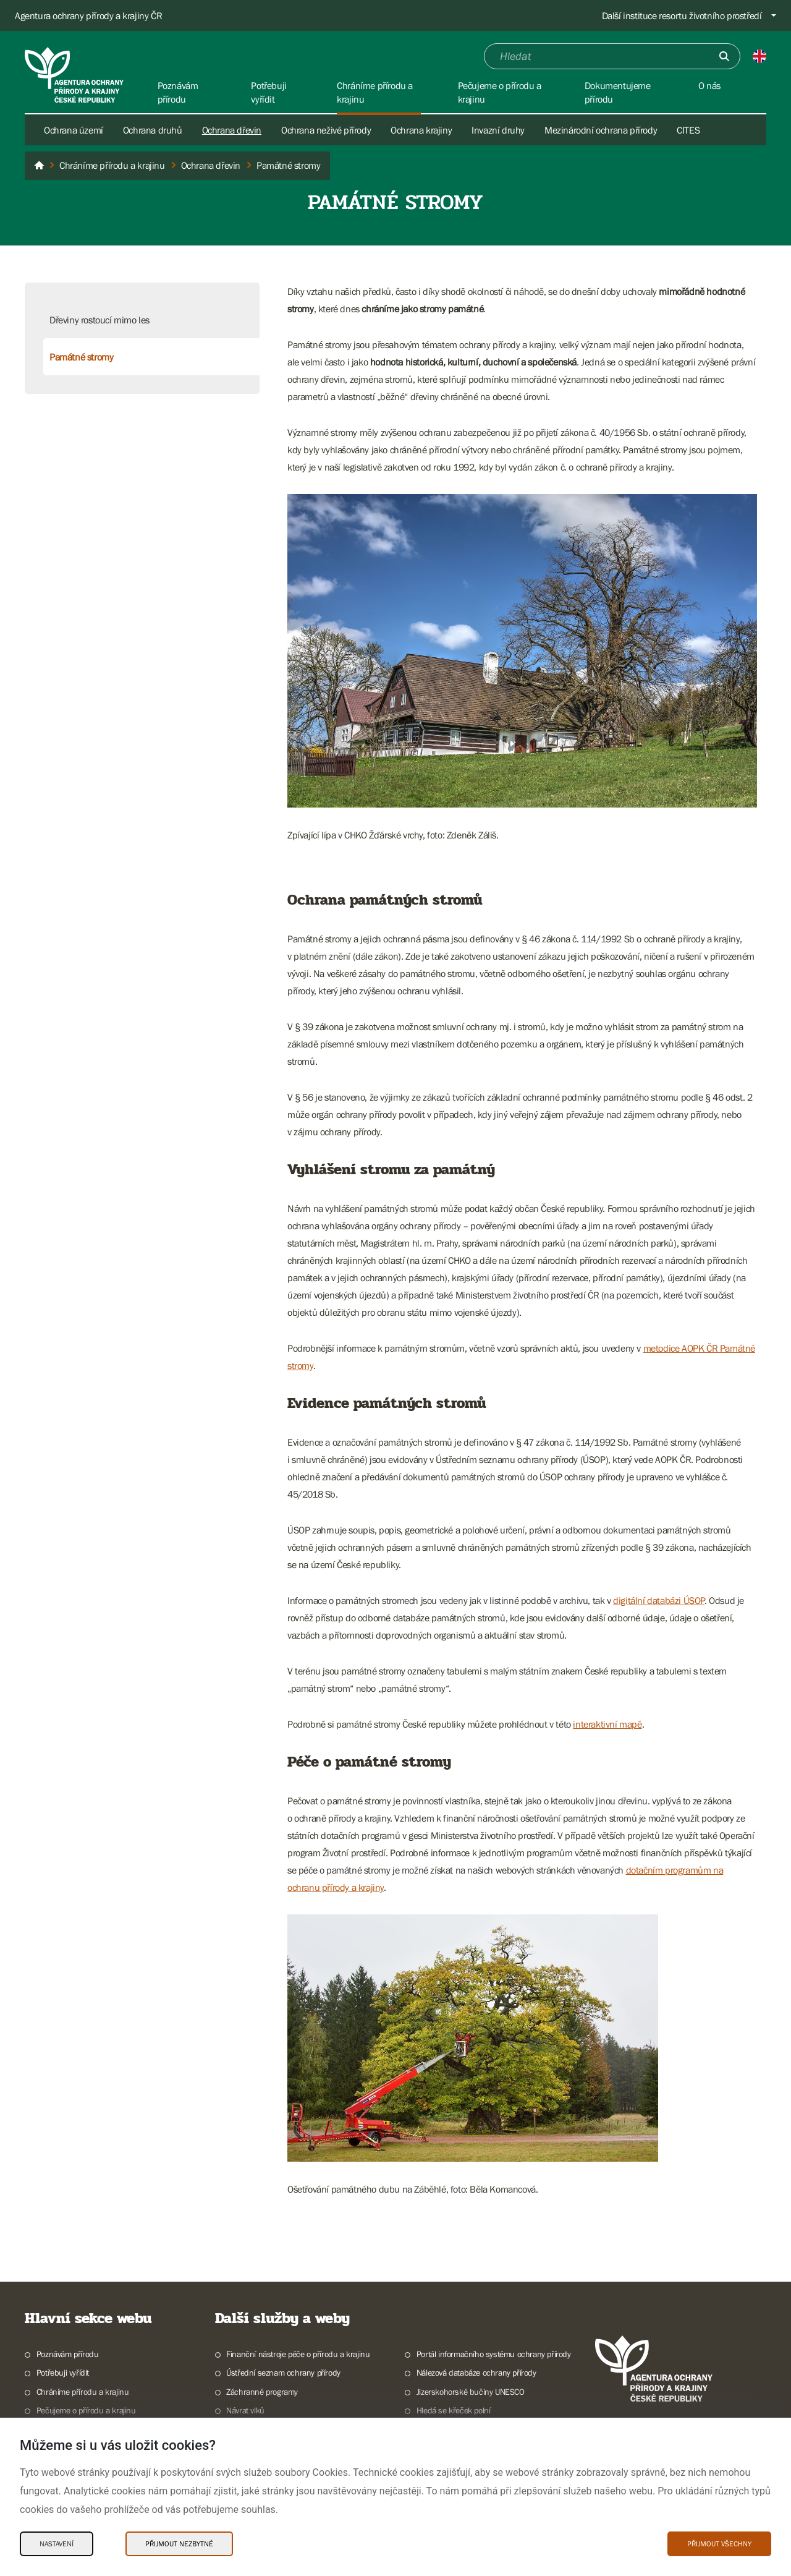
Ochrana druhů (152, 129)
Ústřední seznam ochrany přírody (283, 2373)
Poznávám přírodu (67, 2354)
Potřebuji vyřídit (62, 2373)
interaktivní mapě (607, 1723)
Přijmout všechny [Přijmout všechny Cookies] (719, 2544)
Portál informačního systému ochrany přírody (494, 2354)
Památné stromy (81, 356)
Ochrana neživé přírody (326, 129)
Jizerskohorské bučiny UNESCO (471, 2392)
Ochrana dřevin (231, 129)
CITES (688, 129)
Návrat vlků (245, 2410)
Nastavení (57, 2544)
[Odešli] (724, 56)
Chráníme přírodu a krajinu (82, 2392)
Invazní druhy (498, 129)
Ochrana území (73, 129)
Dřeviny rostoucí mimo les (99, 319)
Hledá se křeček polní (454, 2410)
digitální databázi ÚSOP (658, 1600)
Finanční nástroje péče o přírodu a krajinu (298, 2354)
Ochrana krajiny (421, 129)
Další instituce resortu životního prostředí (682, 15)
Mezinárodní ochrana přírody (600, 129)
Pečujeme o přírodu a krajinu (86, 2410)
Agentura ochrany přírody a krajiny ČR (88, 15)
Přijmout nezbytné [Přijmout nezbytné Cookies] (179, 2544)
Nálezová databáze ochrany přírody (476, 2373)
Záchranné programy (262, 2392)
